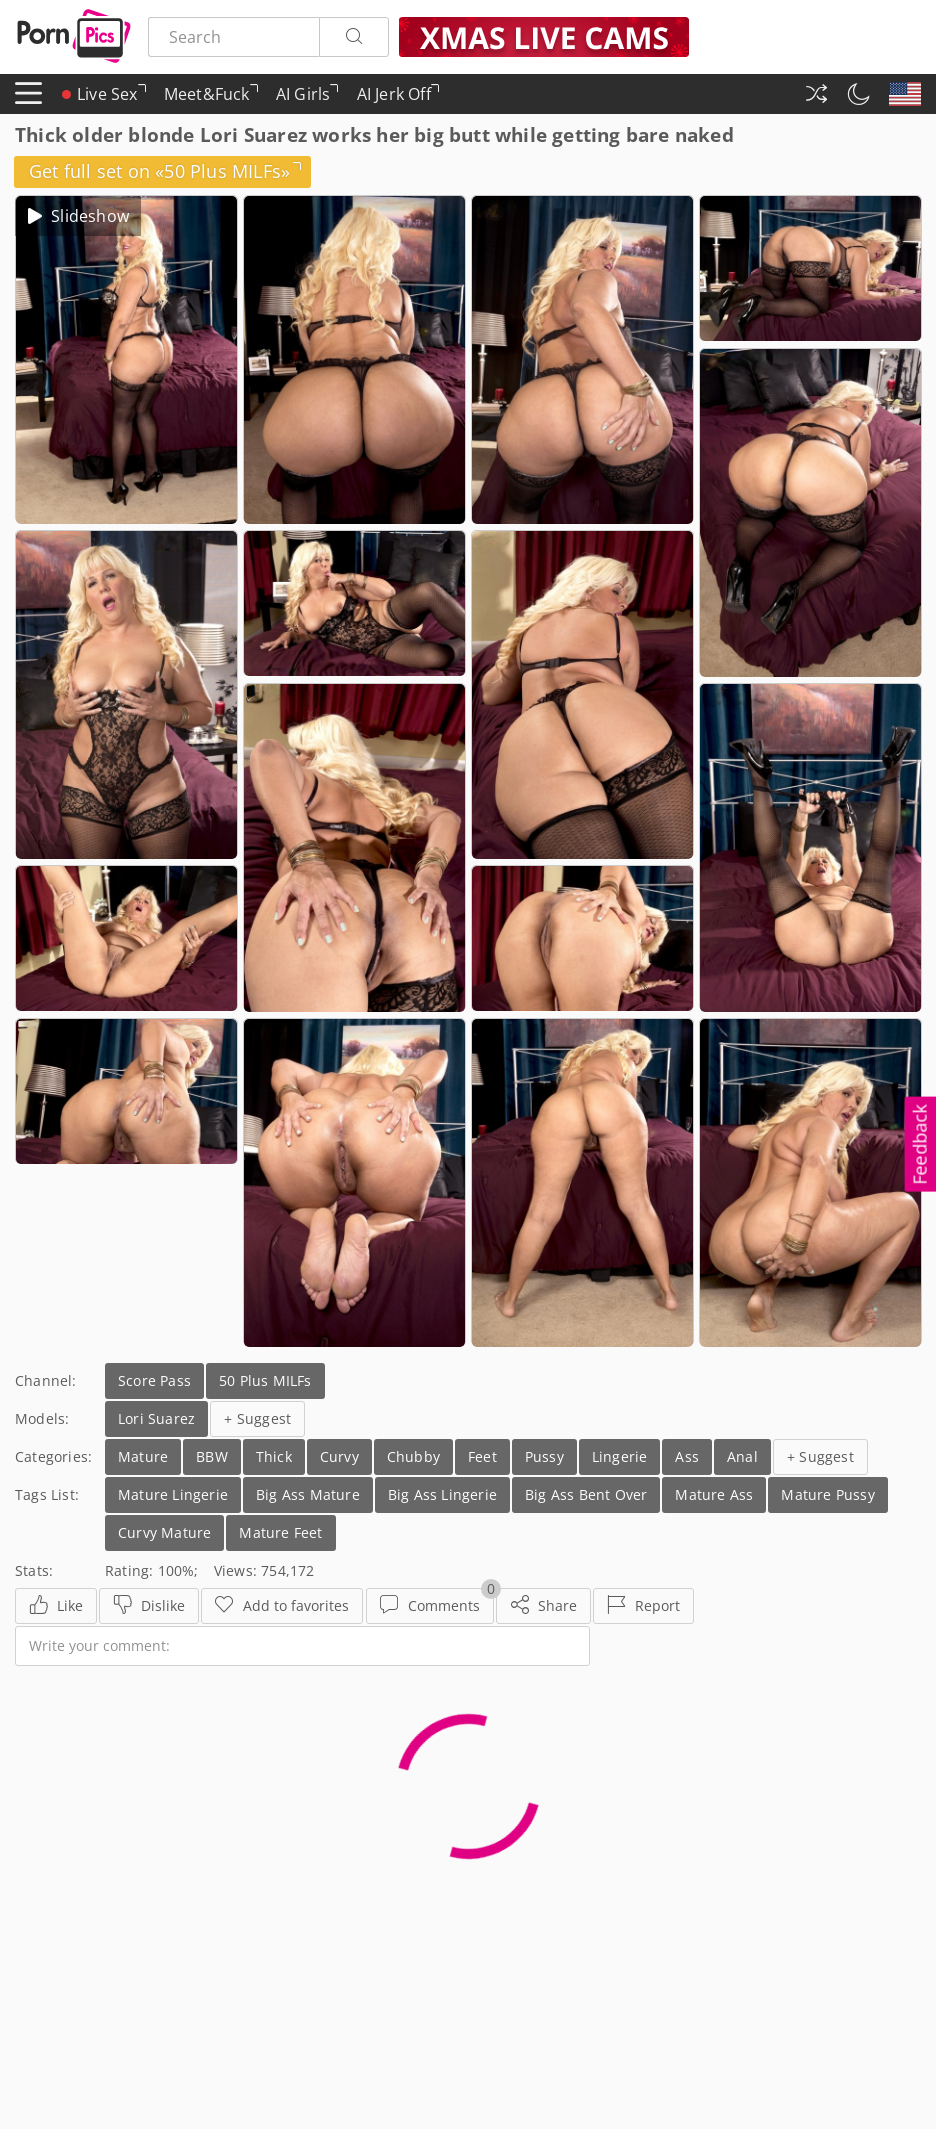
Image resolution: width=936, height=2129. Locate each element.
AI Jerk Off (398, 98)
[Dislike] (149, 1606)
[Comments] (430, 1606)
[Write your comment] (302, 1646)
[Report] (643, 1606)
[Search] (354, 37)
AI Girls (307, 98)
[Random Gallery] (816, 94)
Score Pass (154, 1380)
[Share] (543, 1606)
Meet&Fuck (211, 98)
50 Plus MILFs (265, 1380)
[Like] (56, 1606)
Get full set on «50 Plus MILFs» (165, 171)
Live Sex (104, 94)
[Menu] (28, 94)
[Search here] (233, 37)
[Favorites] (282, 1606)
